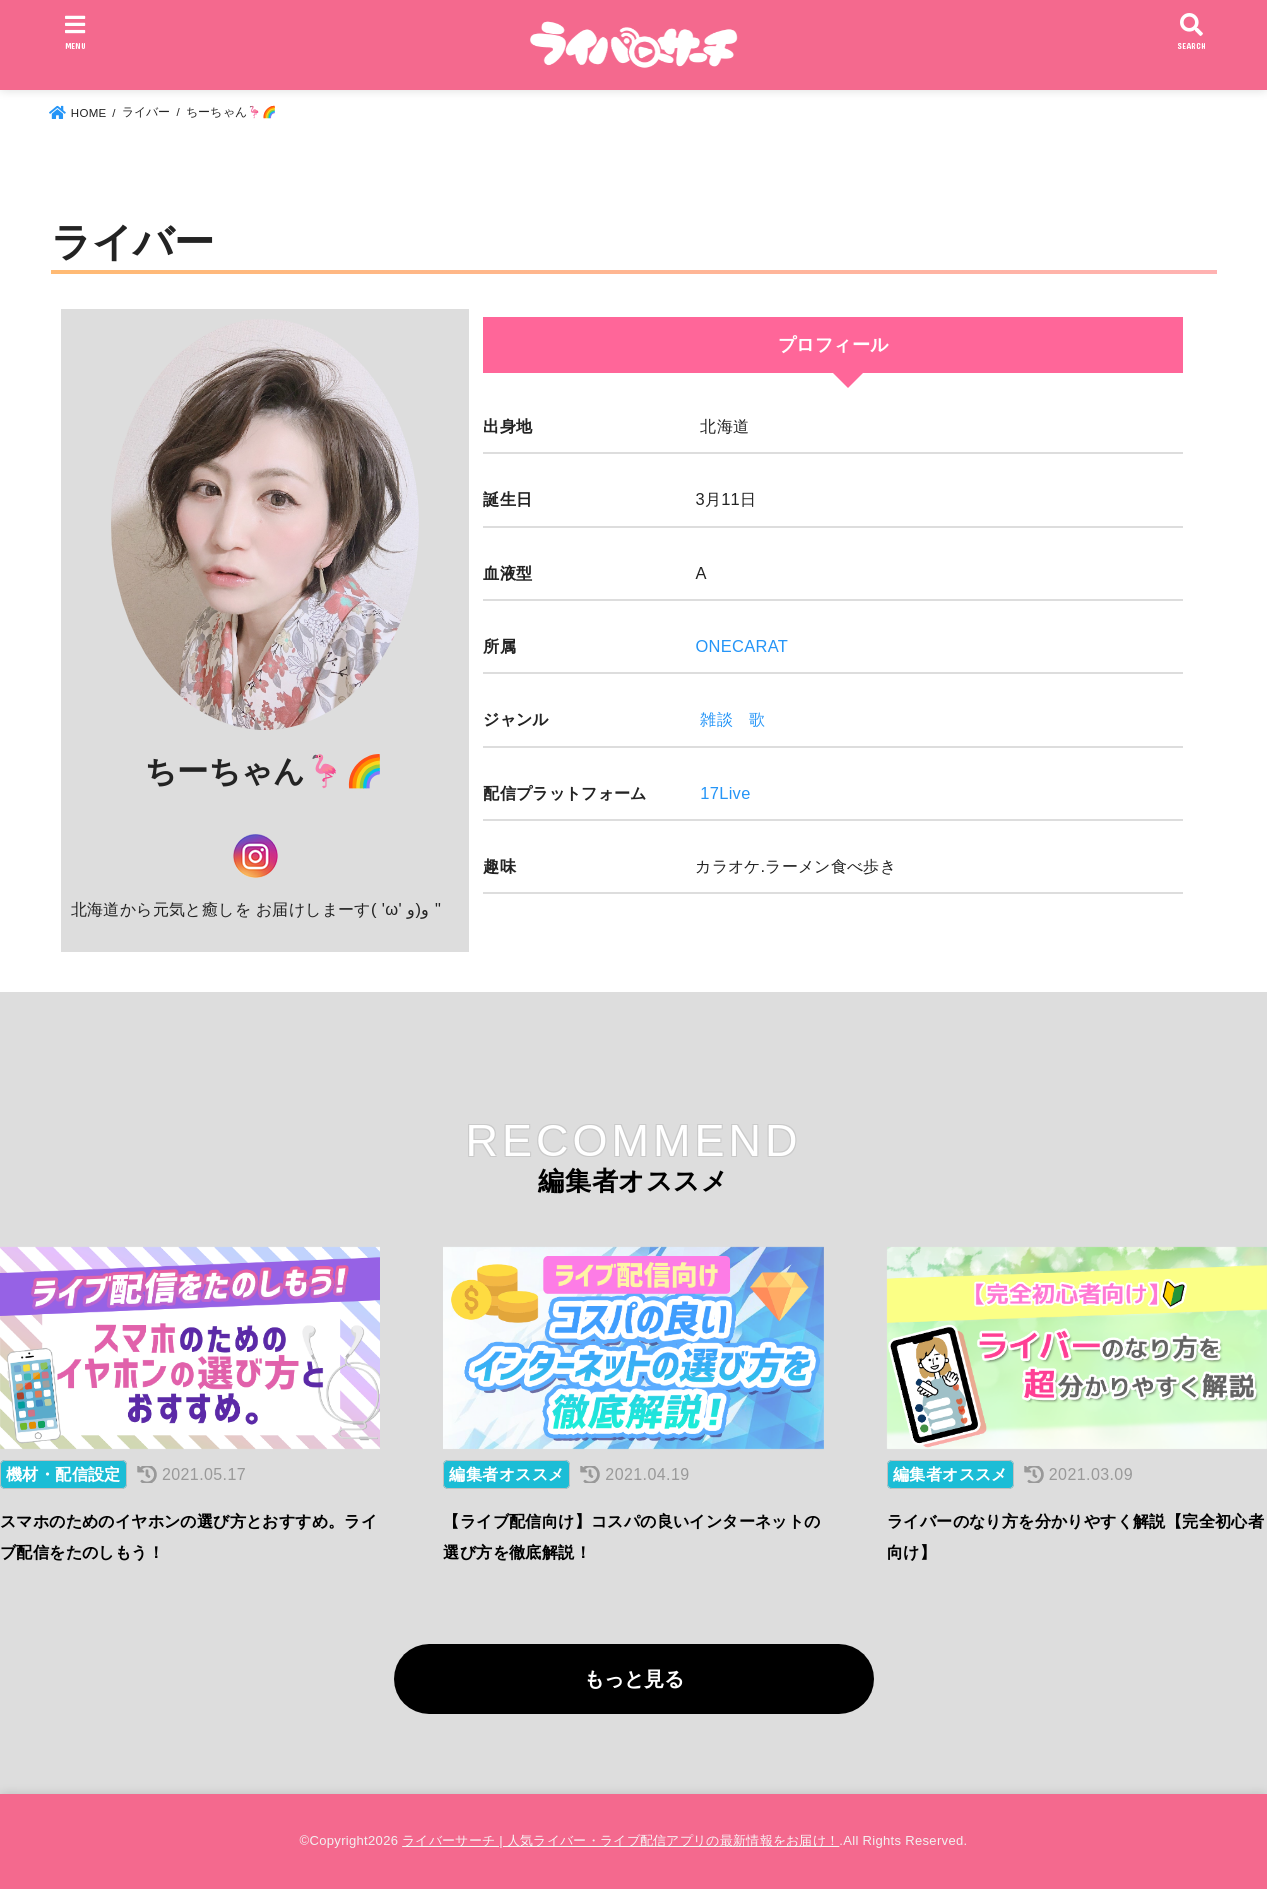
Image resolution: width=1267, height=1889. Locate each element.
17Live (725, 793)
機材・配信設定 (63, 1474)
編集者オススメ (506, 1474)
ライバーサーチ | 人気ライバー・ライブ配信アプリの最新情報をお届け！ (620, 1840)
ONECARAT (741, 646)
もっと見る (634, 1679)
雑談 (716, 719)
